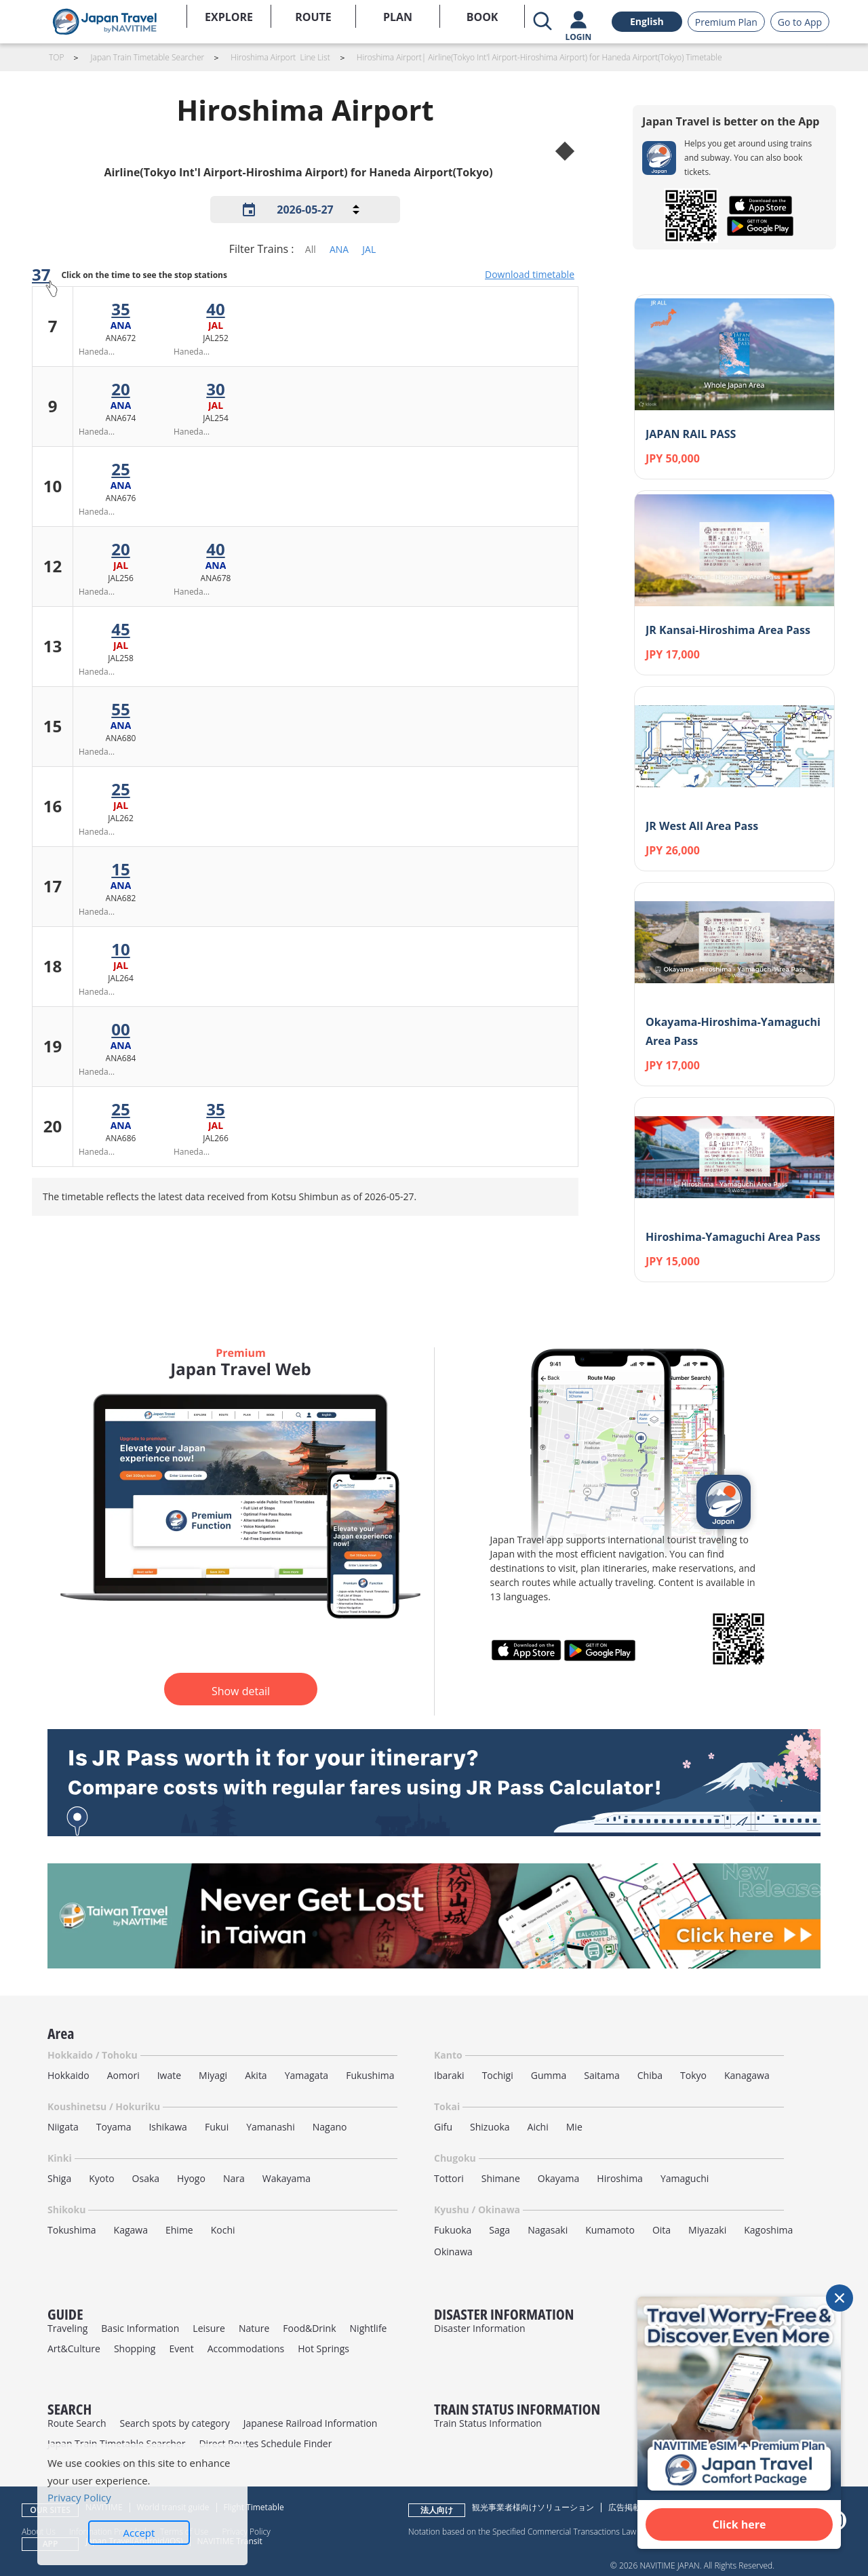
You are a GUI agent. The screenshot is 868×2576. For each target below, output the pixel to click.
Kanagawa (747, 2075)
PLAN (397, 16)
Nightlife (368, 2328)
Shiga (59, 2178)
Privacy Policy (79, 2497)
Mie (574, 2126)
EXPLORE (229, 16)
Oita (661, 2229)
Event (181, 2348)
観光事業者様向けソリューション (533, 2507)
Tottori (449, 2178)
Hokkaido (68, 2075)
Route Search (76, 2423)
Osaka (145, 2178)
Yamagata (307, 2075)
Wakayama (286, 2178)
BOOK (482, 16)
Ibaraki (449, 2075)
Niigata (63, 2126)
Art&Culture (73, 2348)
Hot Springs (323, 2348)
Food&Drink (309, 2328)
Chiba (650, 2075)
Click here (739, 2524)
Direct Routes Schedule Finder (265, 2443)
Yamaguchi (684, 2178)
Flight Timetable (254, 2507)
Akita (256, 2075)
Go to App (800, 22)
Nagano (330, 2126)
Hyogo (191, 2178)
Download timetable (529, 274)
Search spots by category (174, 2423)
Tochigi (497, 2075)
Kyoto (101, 2178)
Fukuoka (452, 2229)
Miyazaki (707, 2229)
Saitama (602, 2075)
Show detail (241, 1691)
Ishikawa (167, 2126)
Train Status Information (488, 2423)
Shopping (135, 2348)
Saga (499, 2229)
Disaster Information (480, 2328)
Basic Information (140, 2328)
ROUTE (313, 16)
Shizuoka (490, 2126)
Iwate (169, 2075)
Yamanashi (270, 2126)
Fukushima (370, 2075)
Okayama (559, 2178)
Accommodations (246, 2348)
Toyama (114, 2126)
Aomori (123, 2075)
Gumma (548, 2075)
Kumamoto (610, 2229)
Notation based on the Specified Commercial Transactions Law (522, 2531)
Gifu (443, 2126)
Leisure (209, 2328)
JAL (369, 249)
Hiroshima (620, 2178)
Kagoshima (768, 2229)
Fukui (217, 2126)
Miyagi (213, 2075)
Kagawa (131, 2229)
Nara (234, 2178)
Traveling (67, 2328)
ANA (339, 249)
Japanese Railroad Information (310, 2423)
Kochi (223, 2229)
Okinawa (453, 2251)
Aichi (538, 2126)
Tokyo (693, 2075)
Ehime (179, 2229)
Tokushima (71, 2229)
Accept (139, 2532)
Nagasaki (548, 2229)
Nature (254, 2328)
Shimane (500, 2178)
